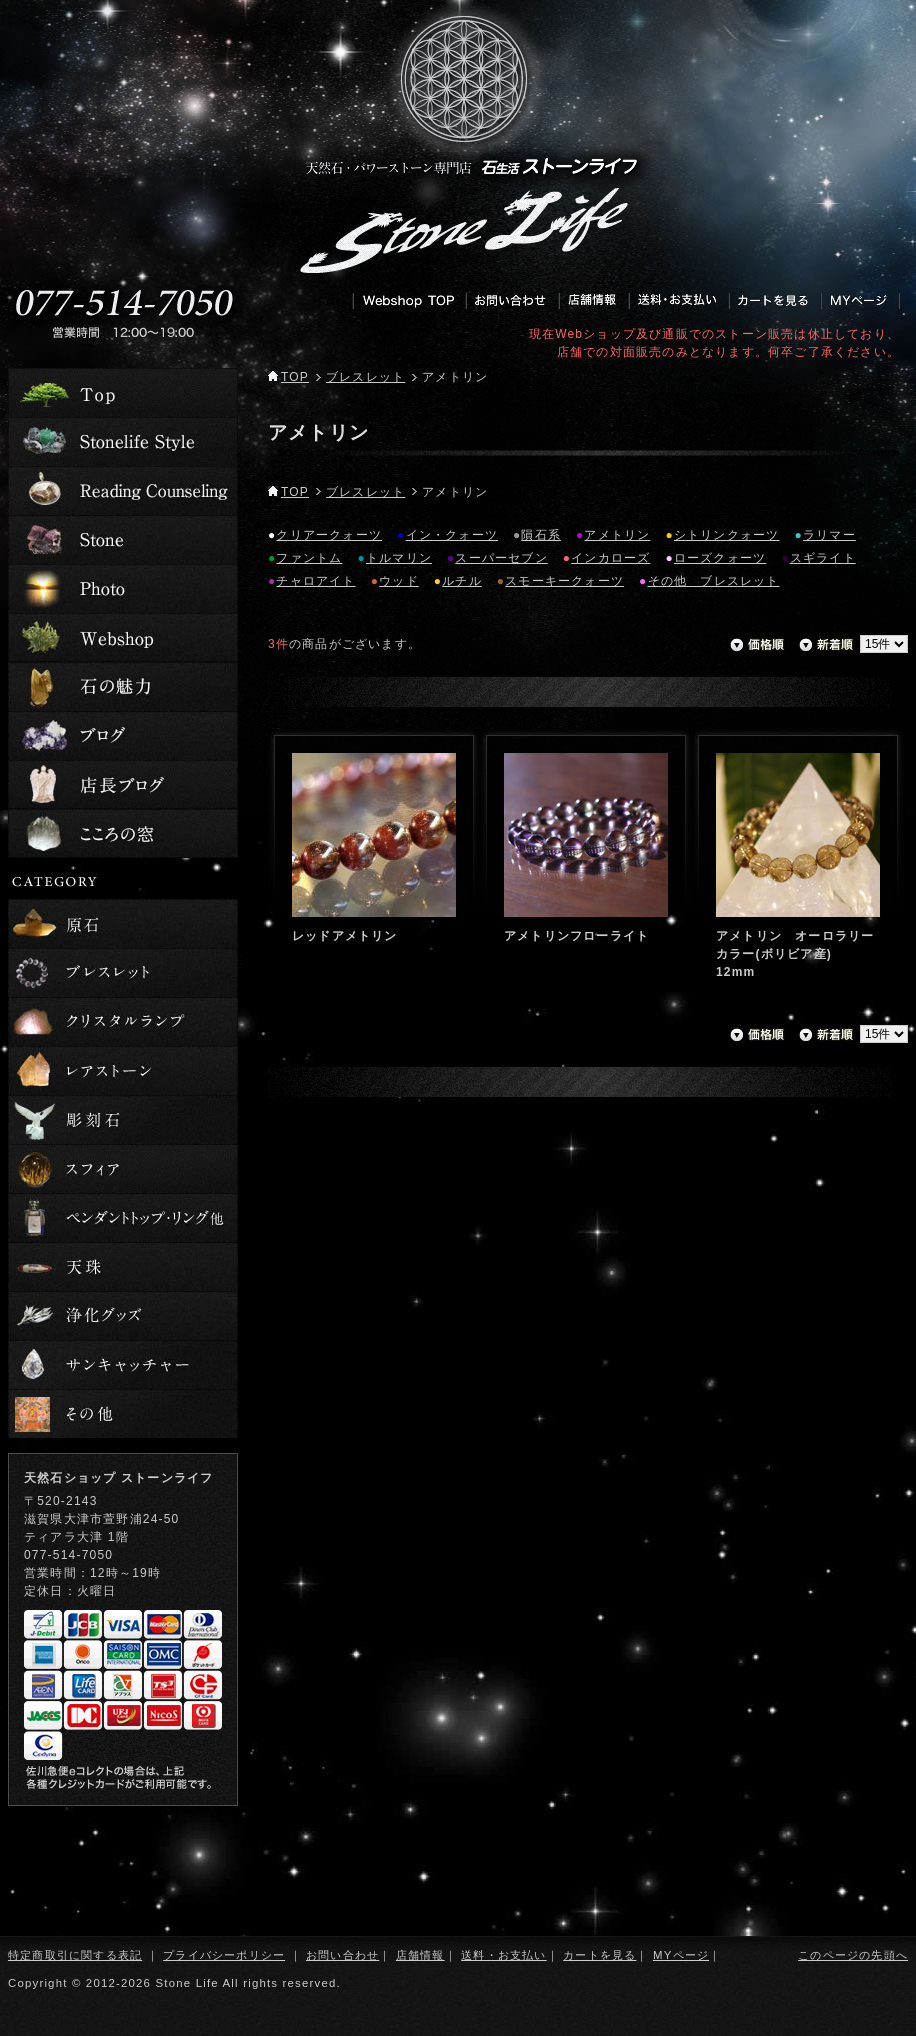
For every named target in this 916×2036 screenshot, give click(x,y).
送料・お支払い (503, 1955)
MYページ (681, 1955)
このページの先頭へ (853, 1955)
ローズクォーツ (720, 558)
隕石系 (541, 535)
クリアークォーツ (329, 535)
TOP (288, 377)
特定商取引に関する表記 (75, 1955)
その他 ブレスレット (714, 581)
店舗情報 (420, 1955)
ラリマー (829, 535)
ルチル (462, 581)
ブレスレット (365, 377)
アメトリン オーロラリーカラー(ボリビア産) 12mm (795, 954)
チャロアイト (315, 581)
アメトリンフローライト (576, 936)
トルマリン (399, 558)
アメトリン (617, 535)
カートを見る (599, 1955)
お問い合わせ (342, 1955)
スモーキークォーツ (564, 581)
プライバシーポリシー (224, 1955)
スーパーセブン (501, 558)
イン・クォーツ (452, 535)
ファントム (309, 558)
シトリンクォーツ (727, 535)
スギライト (823, 558)
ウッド (399, 581)
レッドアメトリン (345, 936)
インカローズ (610, 558)
